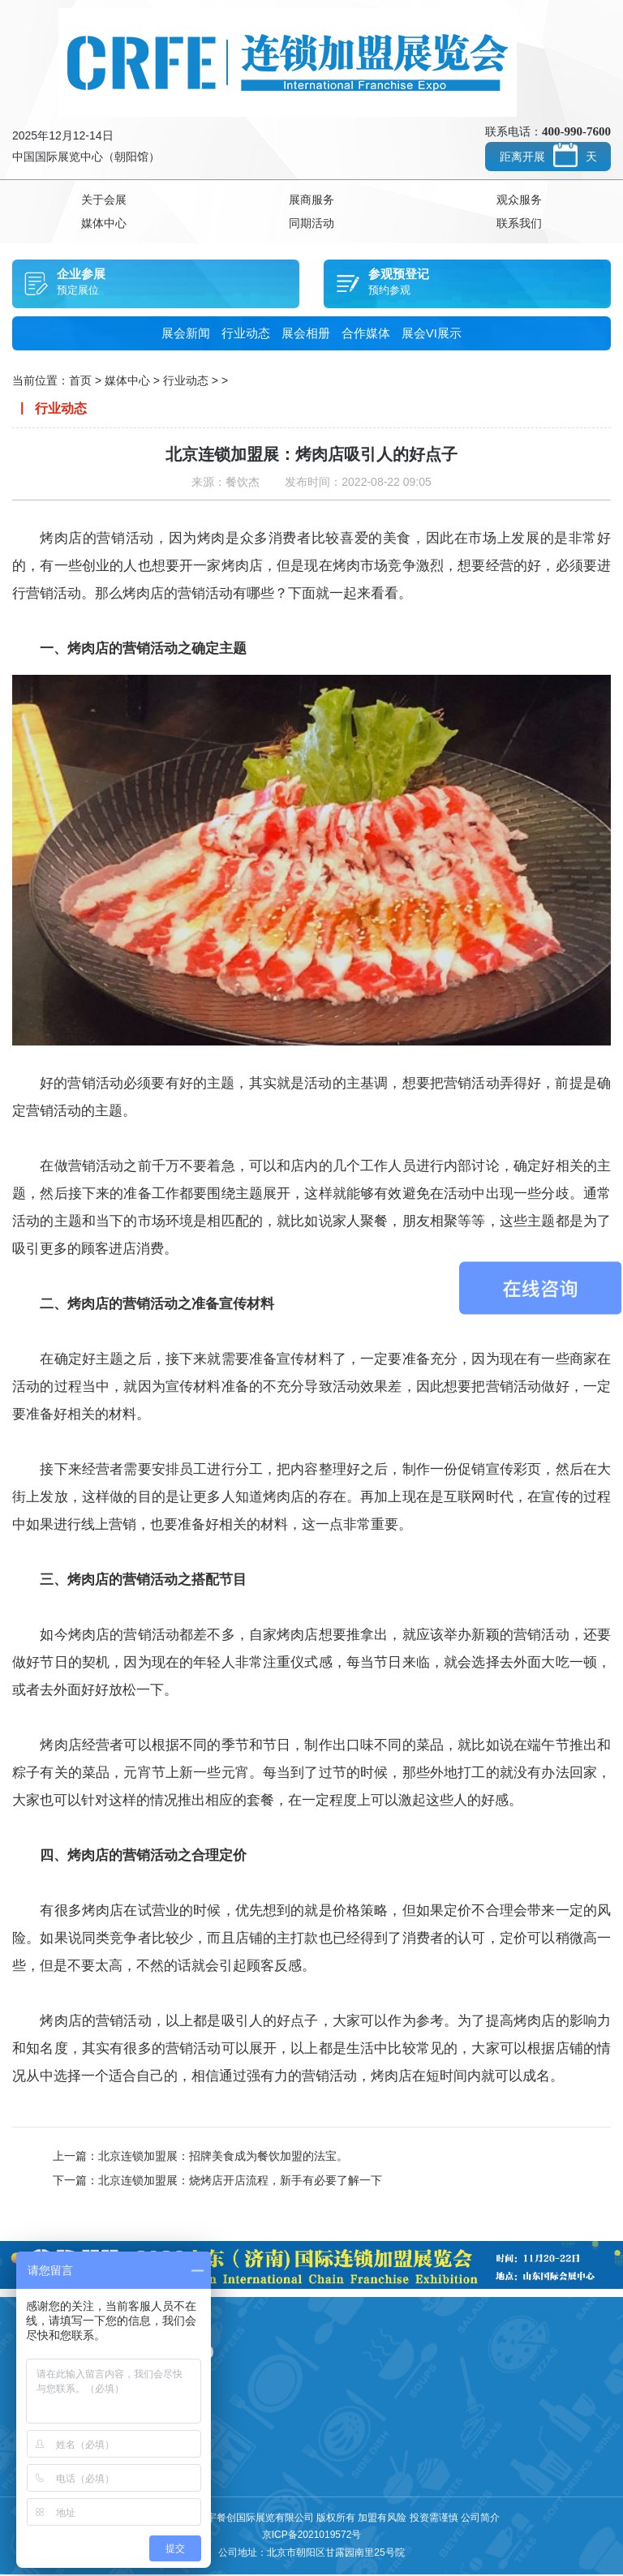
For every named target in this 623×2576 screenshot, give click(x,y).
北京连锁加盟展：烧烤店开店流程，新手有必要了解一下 (240, 2181)
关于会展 (104, 200)
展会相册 (305, 334)
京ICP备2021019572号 (312, 2536)
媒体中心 (104, 224)
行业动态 (245, 334)
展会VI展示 (432, 334)
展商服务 (311, 200)
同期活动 (311, 224)
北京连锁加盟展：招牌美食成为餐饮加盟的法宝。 (223, 2157)
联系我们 (519, 224)
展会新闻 (185, 334)
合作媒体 (366, 334)
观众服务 (519, 200)
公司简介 (480, 2519)
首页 (80, 382)
